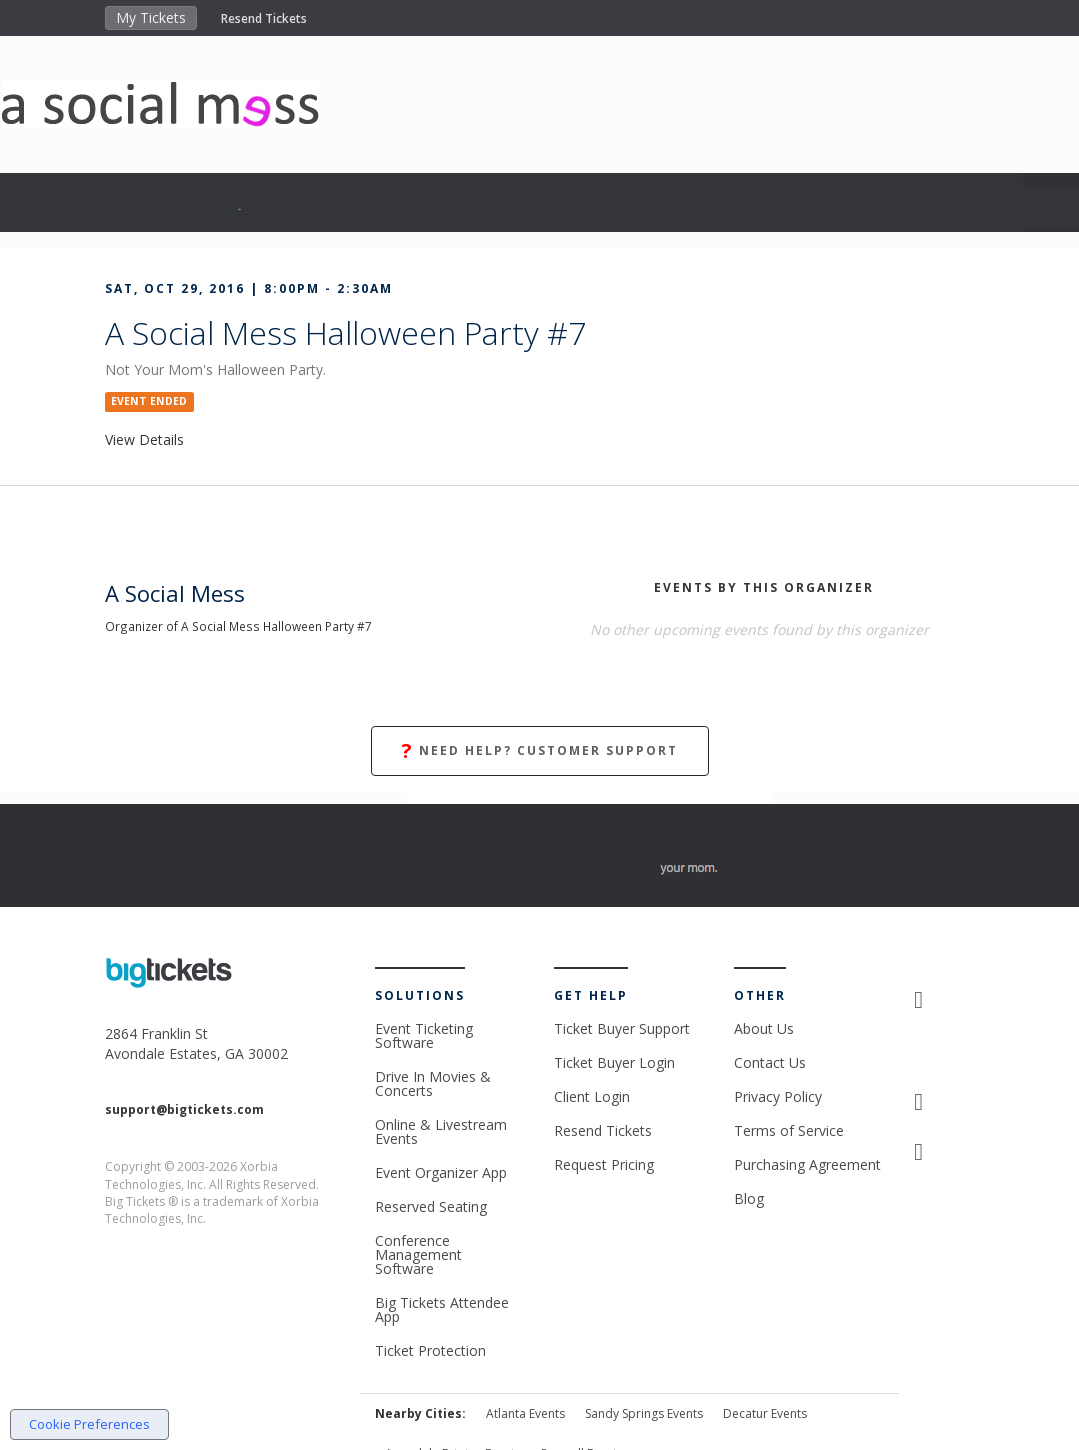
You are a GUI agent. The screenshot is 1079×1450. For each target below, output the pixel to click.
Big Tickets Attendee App (442, 1309)
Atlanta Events (525, 1413)
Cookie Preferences (89, 1424)
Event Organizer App (441, 1172)
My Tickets (151, 17)
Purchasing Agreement (807, 1164)
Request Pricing (604, 1164)
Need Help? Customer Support (540, 751)
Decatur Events (765, 1413)
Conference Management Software (418, 1254)
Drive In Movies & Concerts (433, 1083)
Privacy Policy (778, 1096)
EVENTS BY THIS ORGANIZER (764, 587)
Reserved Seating (431, 1206)
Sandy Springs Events (644, 1413)
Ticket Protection (430, 1350)
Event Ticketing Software (424, 1035)
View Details (144, 439)
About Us (764, 1028)
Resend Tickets (264, 18)
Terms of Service (789, 1130)
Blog (749, 1198)
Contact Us (770, 1062)
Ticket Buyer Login (614, 1062)
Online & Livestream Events (441, 1131)
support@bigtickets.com (184, 1109)
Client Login (592, 1096)
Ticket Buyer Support (622, 1028)
